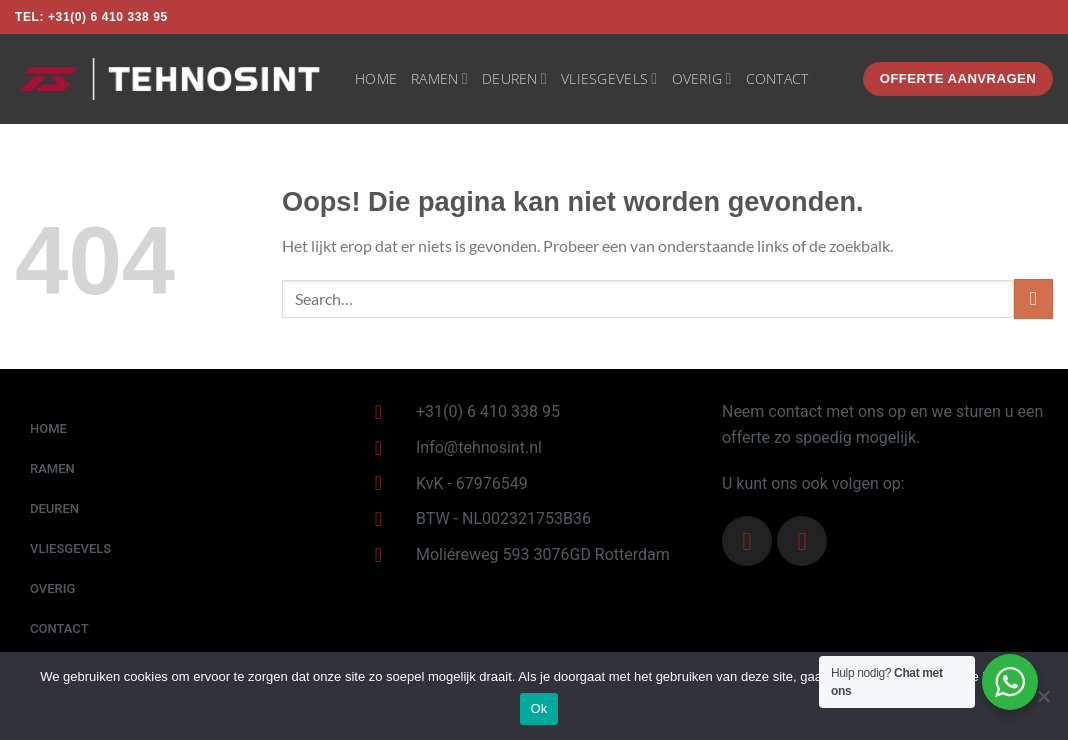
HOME (376, 78)
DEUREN (514, 79)
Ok (538, 708)
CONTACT (777, 78)
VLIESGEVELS (609, 79)
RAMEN (439, 79)
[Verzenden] (1033, 298)
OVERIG (702, 79)
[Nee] (1043, 702)
